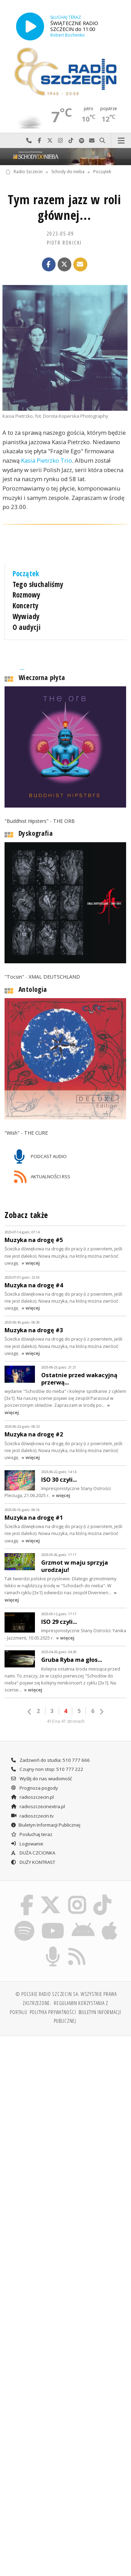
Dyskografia (36, 825)
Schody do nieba (68, 172)
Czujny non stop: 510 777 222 (46, 1761)
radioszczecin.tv (32, 1807)
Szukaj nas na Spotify (81, 140)
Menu (121, 140)
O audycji (27, 627)
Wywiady (26, 616)
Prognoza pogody (34, 1779)
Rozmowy (27, 595)
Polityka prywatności (53, 2003)
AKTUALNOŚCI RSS (42, 1169)
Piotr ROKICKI (64, 242)
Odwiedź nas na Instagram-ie (60, 140)
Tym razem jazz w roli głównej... (64, 207)
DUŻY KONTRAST (32, 1854)
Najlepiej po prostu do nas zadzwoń (29, 140)
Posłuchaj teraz (31, 1826)
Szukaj (102, 140)
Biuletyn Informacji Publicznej (45, 1817)
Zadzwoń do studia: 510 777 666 (50, 1752)
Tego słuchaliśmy (38, 584)
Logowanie (26, 1835)
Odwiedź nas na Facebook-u (39, 140)
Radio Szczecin (24, 172)
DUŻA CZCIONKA (32, 1845)
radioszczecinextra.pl (37, 1798)
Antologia (33, 981)
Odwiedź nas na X (50, 140)
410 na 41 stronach (66, 1713)
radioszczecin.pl (32, 1789)
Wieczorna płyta (42, 669)
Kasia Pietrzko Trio (46, 460)
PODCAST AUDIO (40, 1149)
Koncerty (26, 605)
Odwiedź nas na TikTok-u (71, 140)
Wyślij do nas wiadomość (92, 140)
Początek (102, 172)
